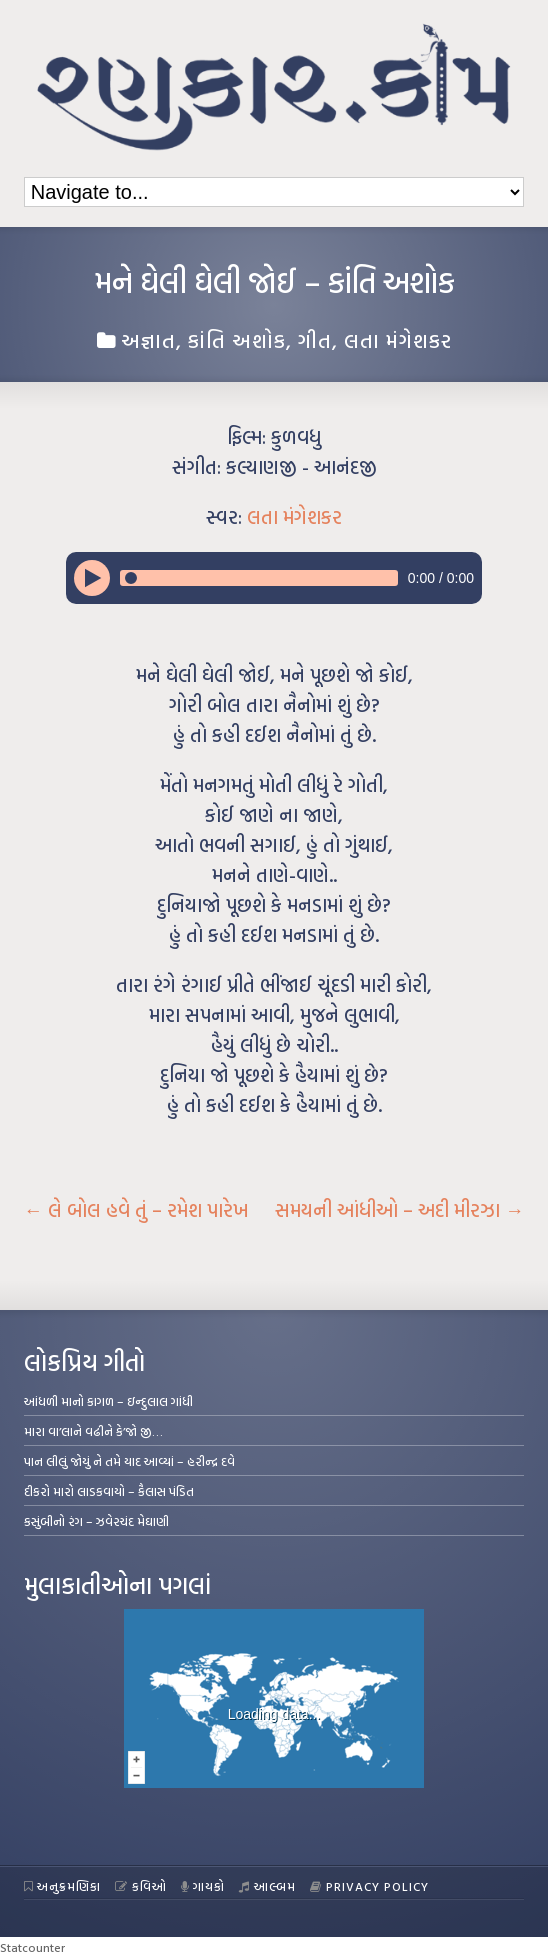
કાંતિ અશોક (237, 340)
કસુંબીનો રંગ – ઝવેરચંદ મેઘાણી (96, 1521)
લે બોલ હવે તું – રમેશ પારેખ (136, 1210)
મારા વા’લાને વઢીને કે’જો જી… (93, 1431)
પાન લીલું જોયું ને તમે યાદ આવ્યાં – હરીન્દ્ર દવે (129, 1461)
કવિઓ (141, 1886)
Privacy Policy (369, 1886)
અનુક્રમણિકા (63, 1886)
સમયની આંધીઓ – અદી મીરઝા (399, 1210)
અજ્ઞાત (148, 340)
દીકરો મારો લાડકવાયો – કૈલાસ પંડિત (109, 1491)
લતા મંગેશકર (398, 340)
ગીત (315, 340)
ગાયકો (203, 1886)
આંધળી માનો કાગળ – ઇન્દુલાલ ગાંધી (108, 1401)
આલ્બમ (267, 1886)
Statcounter (32, 1947)
